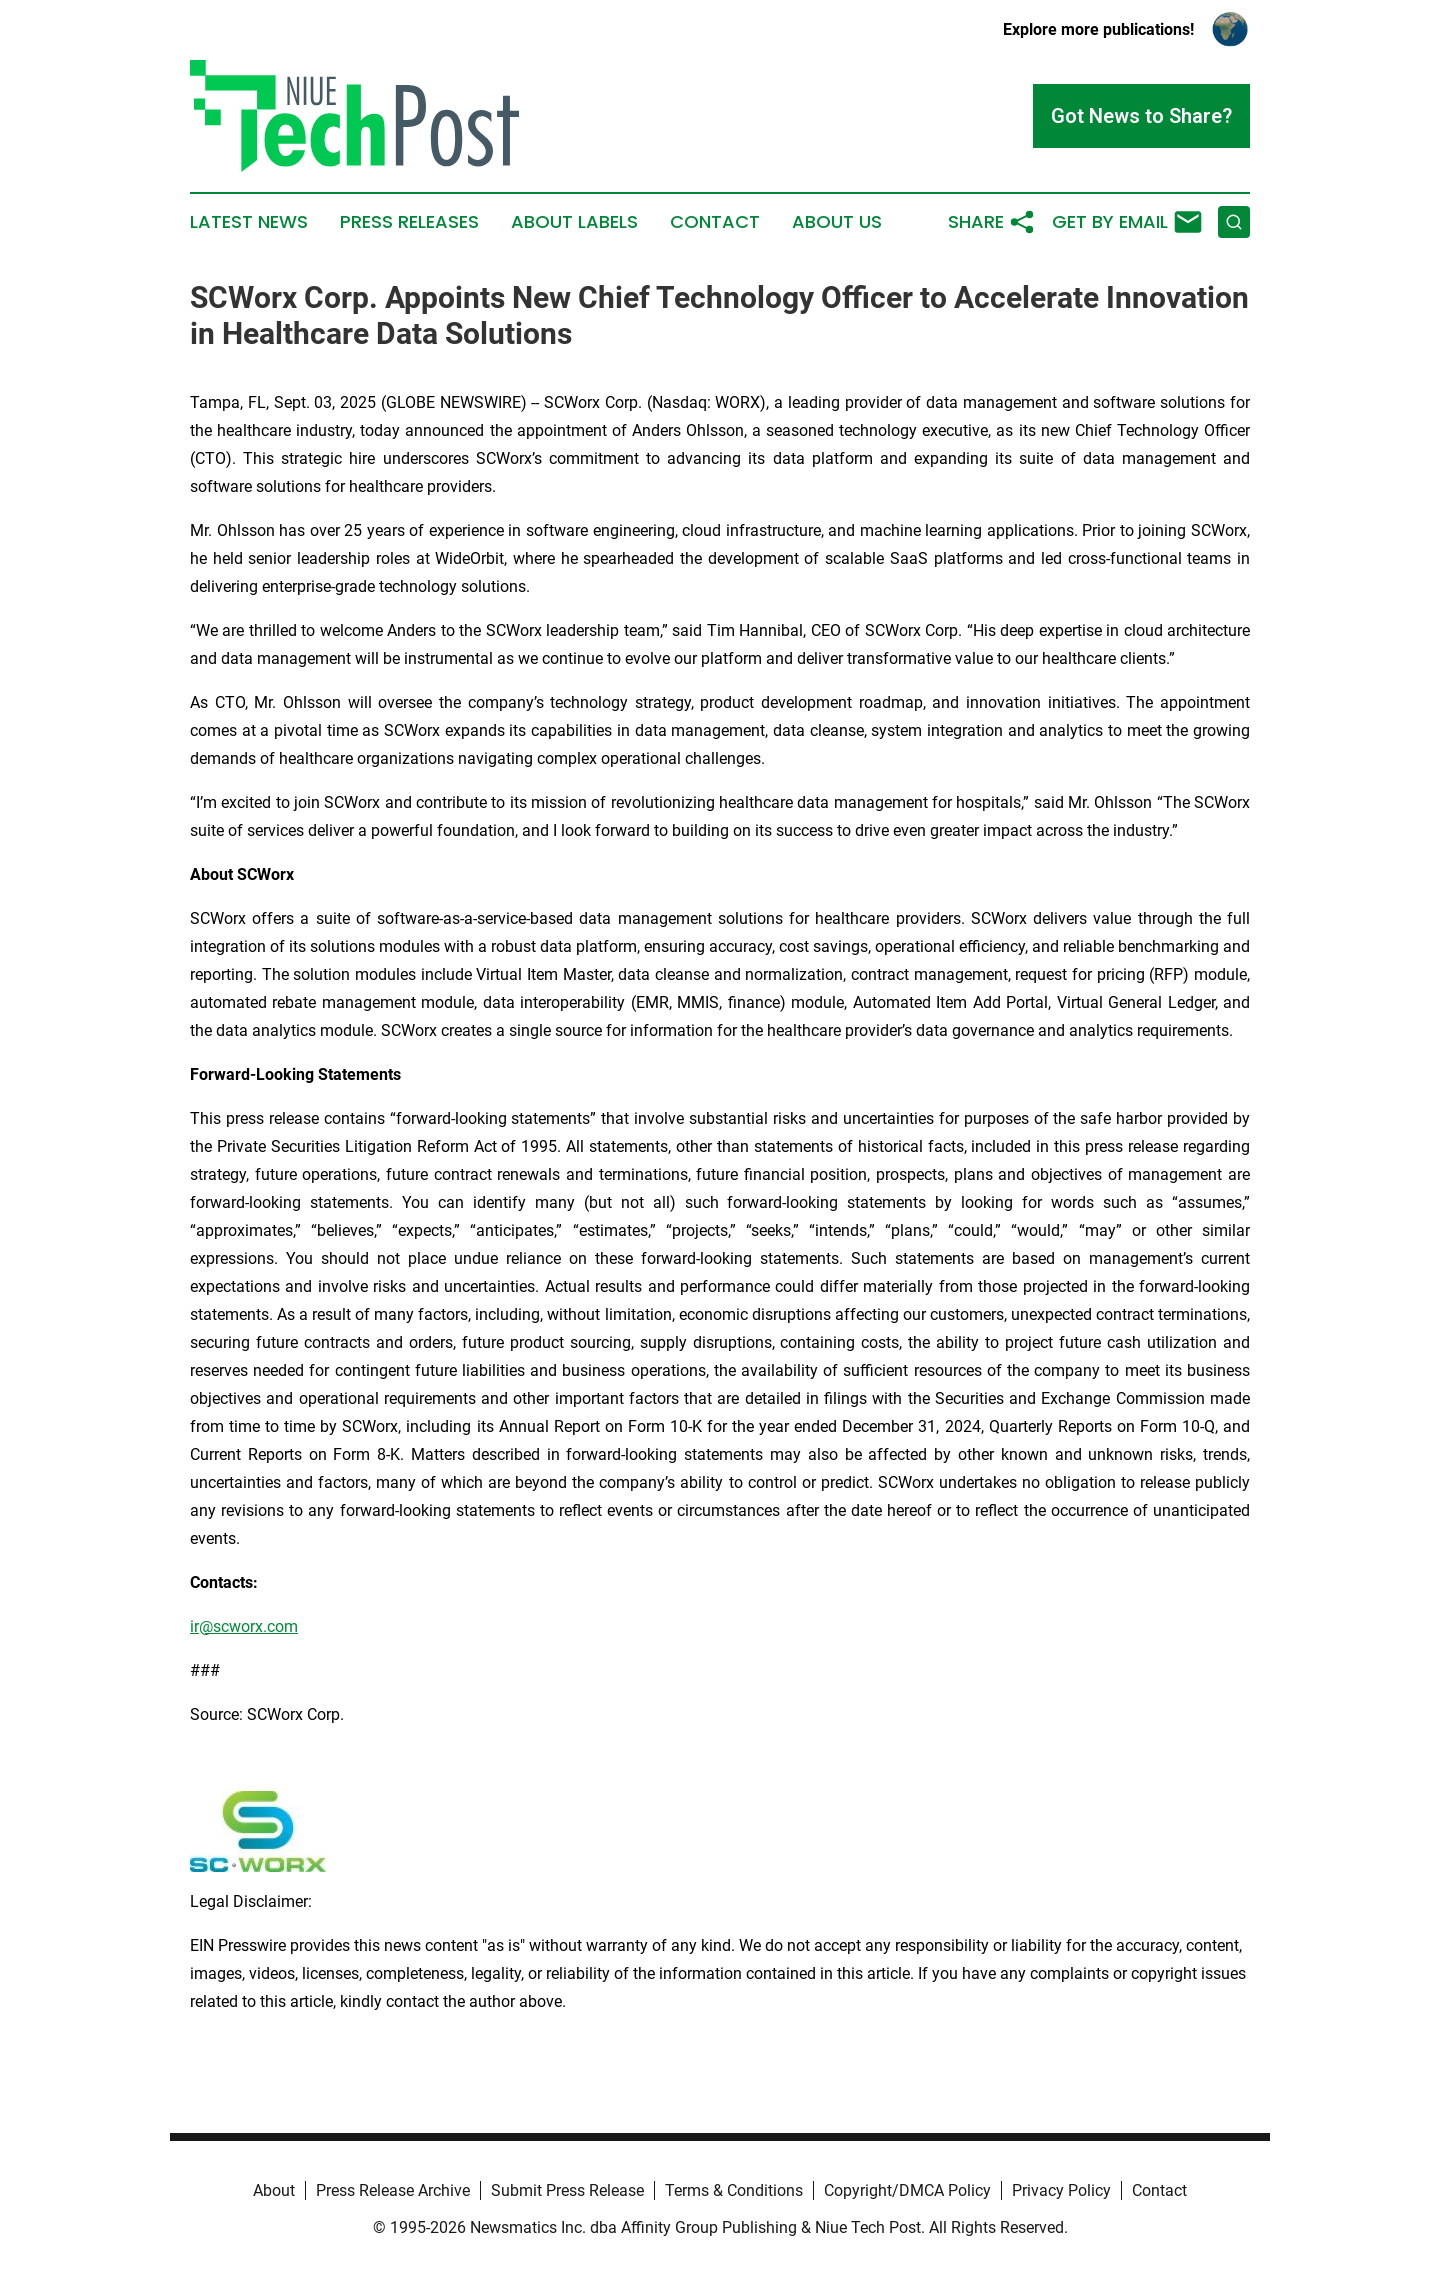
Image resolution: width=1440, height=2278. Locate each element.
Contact (715, 222)
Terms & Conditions (734, 2190)
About (274, 2190)
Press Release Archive (393, 2190)
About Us (837, 222)
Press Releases (409, 222)
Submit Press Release (567, 2190)
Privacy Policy (1061, 2190)
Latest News (249, 222)
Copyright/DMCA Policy (907, 2190)
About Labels (574, 222)
